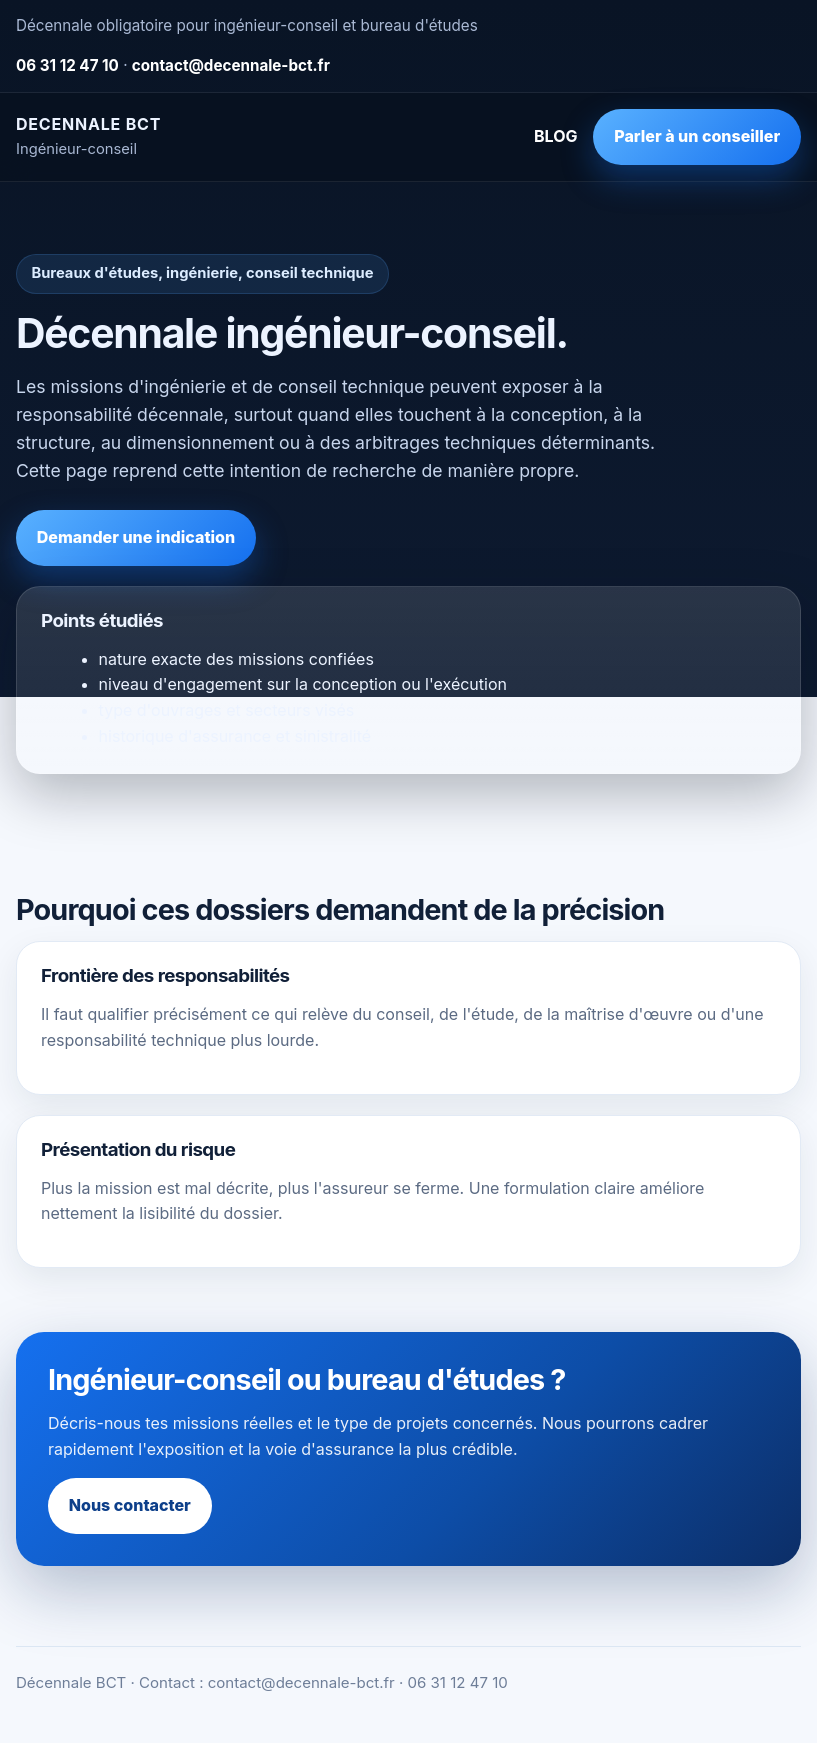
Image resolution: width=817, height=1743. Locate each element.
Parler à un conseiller (697, 136)
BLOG (556, 136)
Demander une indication (136, 537)
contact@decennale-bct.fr (231, 65)
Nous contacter (130, 1505)
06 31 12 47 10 (67, 65)
